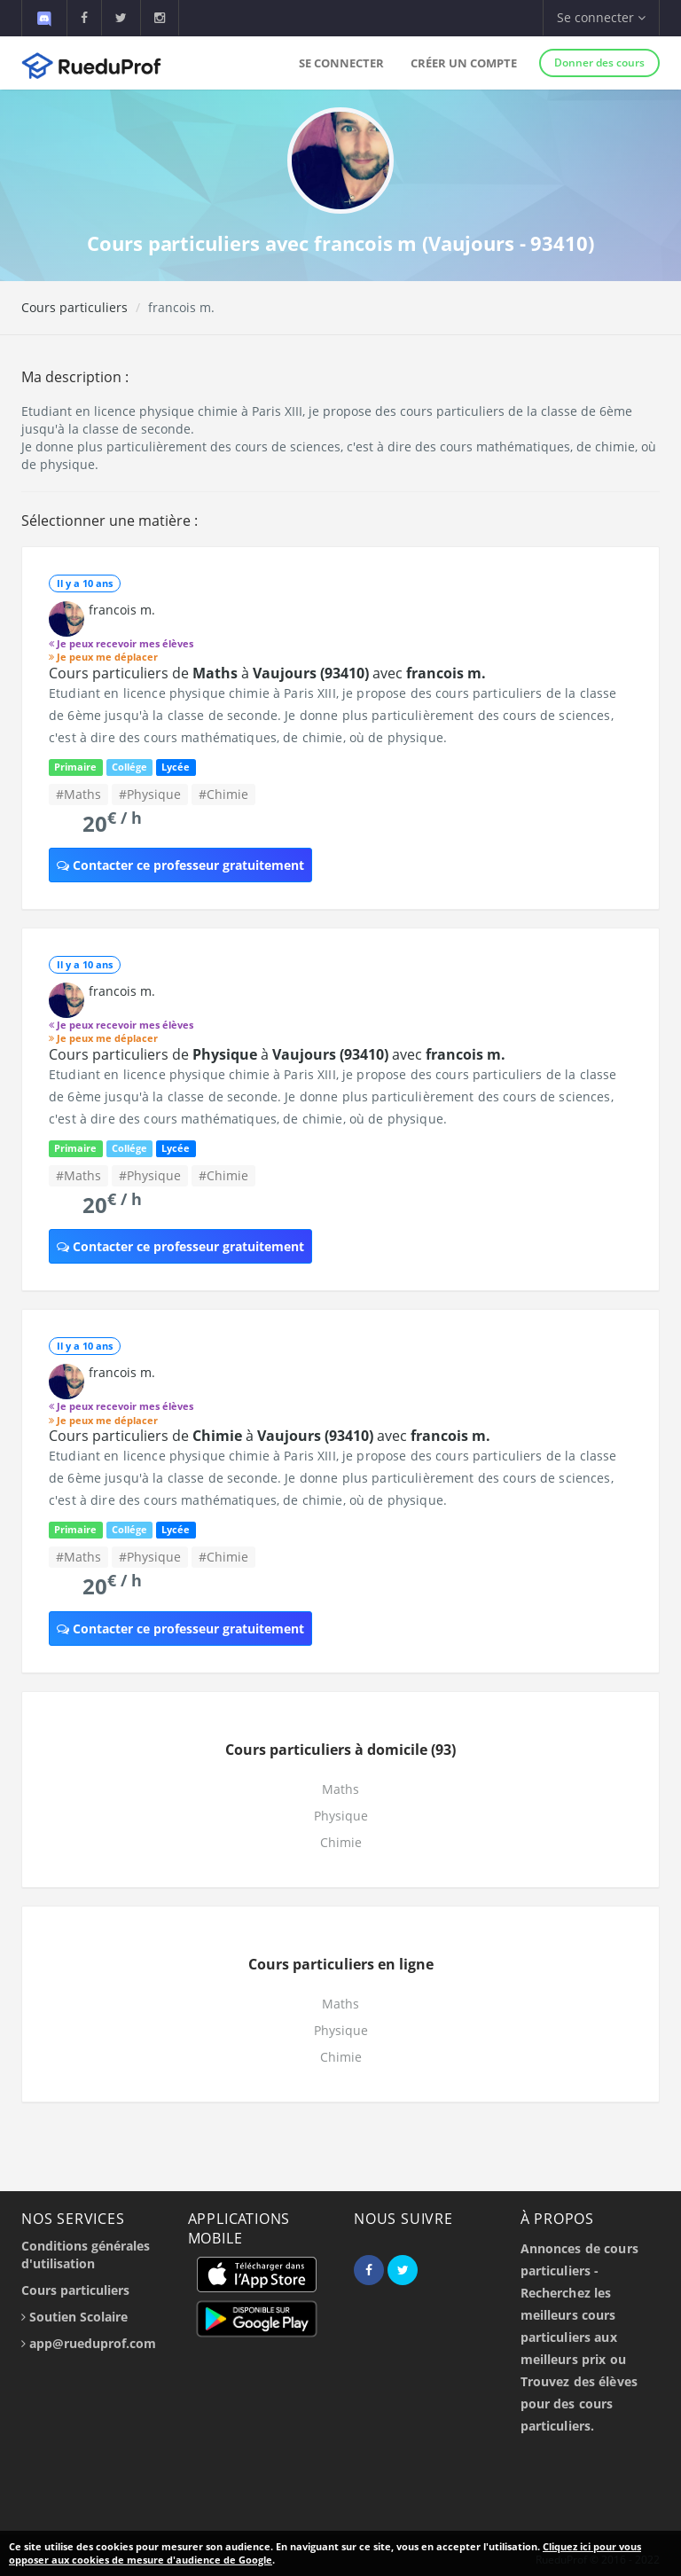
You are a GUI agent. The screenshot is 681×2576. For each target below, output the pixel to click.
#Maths (78, 794)
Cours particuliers (74, 307)
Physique (341, 1815)
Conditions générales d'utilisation (85, 2254)
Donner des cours (599, 62)
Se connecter (341, 63)
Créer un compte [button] (464, 63)
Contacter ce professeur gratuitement (180, 865)
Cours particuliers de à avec (267, 673)
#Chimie (223, 794)
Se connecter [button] (601, 17)
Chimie (341, 1842)
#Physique (150, 794)
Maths (340, 1789)
